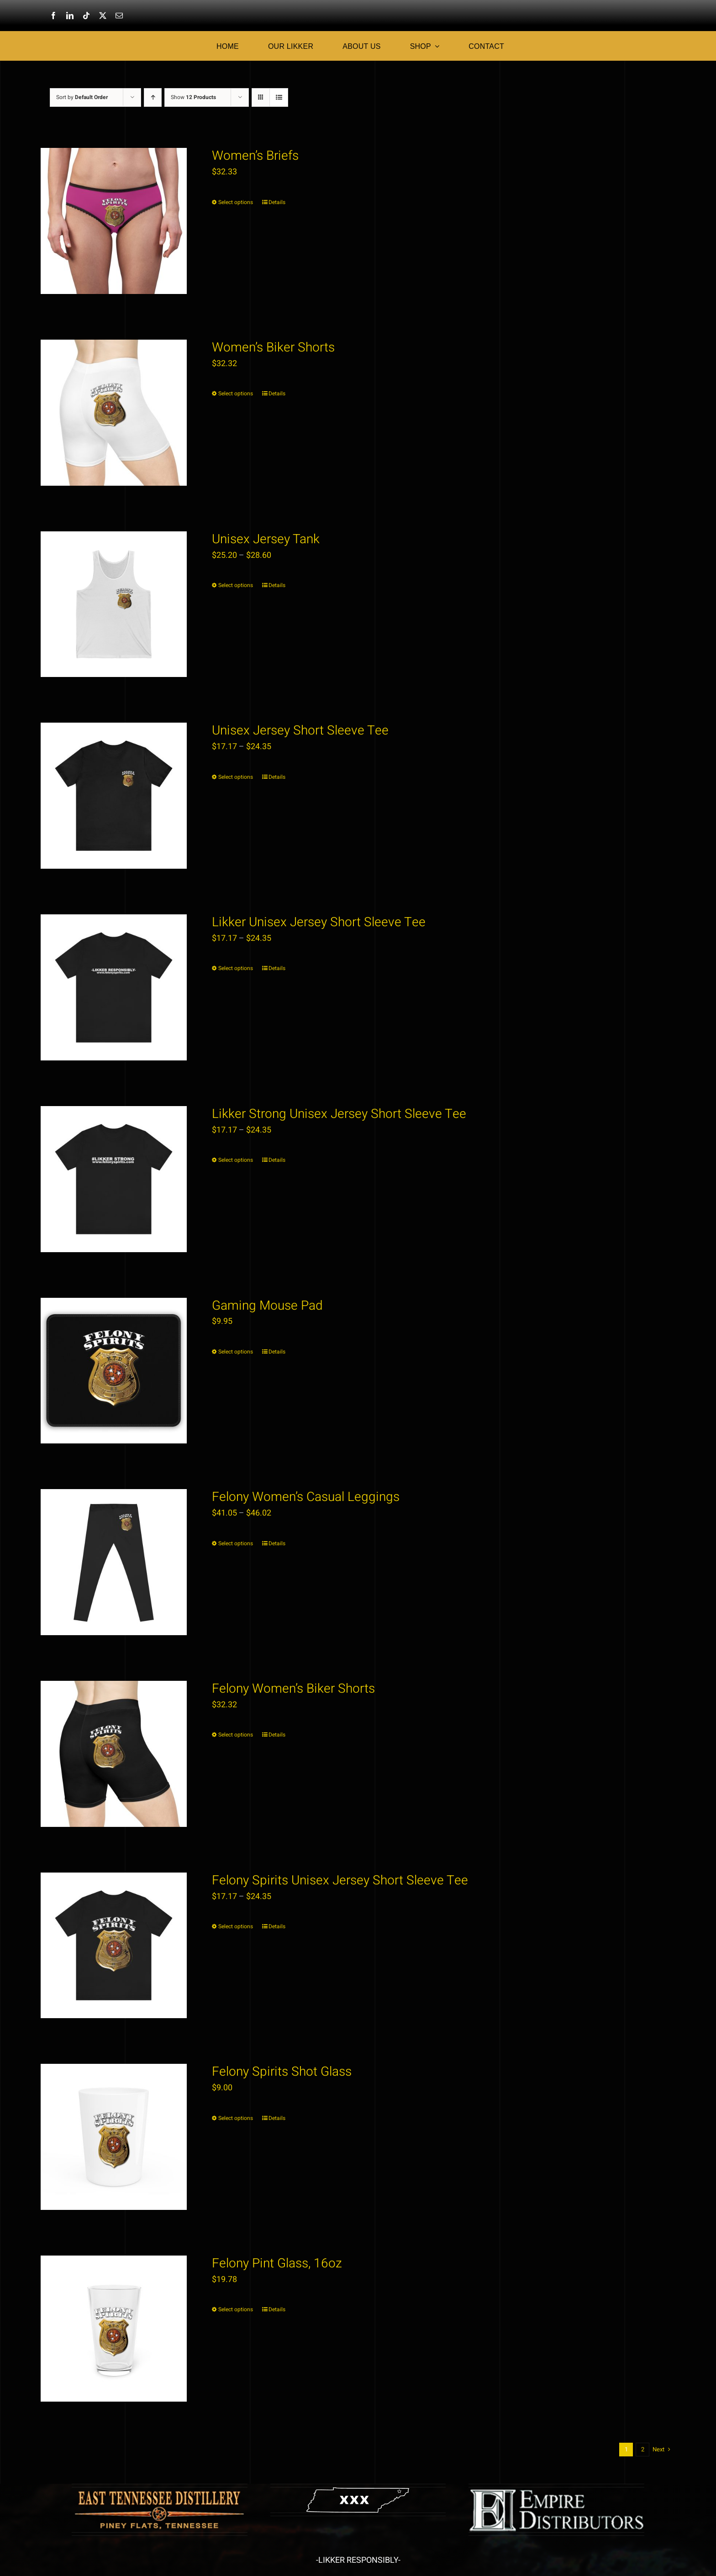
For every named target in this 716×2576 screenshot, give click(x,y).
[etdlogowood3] (159, 2491)
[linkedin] (70, 15)
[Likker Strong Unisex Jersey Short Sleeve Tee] (114, 1179)
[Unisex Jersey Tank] (114, 604)
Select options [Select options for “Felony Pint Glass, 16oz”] (235, 2309)
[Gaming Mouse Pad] (114, 1371)
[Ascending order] (153, 97)
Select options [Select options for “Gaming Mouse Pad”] (235, 1352)
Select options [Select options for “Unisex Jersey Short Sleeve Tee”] (235, 777)
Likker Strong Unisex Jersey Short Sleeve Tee (339, 1114)
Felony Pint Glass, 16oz (277, 2263)
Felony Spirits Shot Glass (282, 2071)
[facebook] (53, 15)
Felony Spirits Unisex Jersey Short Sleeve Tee (340, 1880)
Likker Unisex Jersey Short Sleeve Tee (319, 922)
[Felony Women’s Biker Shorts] (114, 1754)
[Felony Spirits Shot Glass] (114, 2137)
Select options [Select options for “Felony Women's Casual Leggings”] (235, 1543)
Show (193, 97)
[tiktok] (86, 15)
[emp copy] (556, 2491)
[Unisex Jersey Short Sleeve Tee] (114, 796)
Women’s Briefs (255, 156)
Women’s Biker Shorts (273, 347)
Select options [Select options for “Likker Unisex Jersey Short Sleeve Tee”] (235, 968)
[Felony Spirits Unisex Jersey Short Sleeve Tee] (114, 1946)
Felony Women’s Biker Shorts (293, 1688)
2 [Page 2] (642, 2449)
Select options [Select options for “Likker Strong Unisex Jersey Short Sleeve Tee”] (235, 1160)
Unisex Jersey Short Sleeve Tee (300, 730)
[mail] (119, 15)
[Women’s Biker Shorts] (114, 413)
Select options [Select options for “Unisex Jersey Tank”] (235, 585)
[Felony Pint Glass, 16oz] (114, 2329)
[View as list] (279, 97)
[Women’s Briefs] (114, 221)
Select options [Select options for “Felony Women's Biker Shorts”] (235, 1735)
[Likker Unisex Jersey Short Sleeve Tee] (114, 987)
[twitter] (102, 15)
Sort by (82, 97)
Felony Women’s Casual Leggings (306, 1497)
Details (276, 202)
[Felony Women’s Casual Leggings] (114, 1562)
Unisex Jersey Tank (266, 539)
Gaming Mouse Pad (267, 1305)
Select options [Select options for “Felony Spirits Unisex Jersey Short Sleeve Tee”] (235, 1926)
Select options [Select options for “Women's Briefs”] (235, 202)
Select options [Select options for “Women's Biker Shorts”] (235, 393)
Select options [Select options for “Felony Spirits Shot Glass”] (235, 2118)
